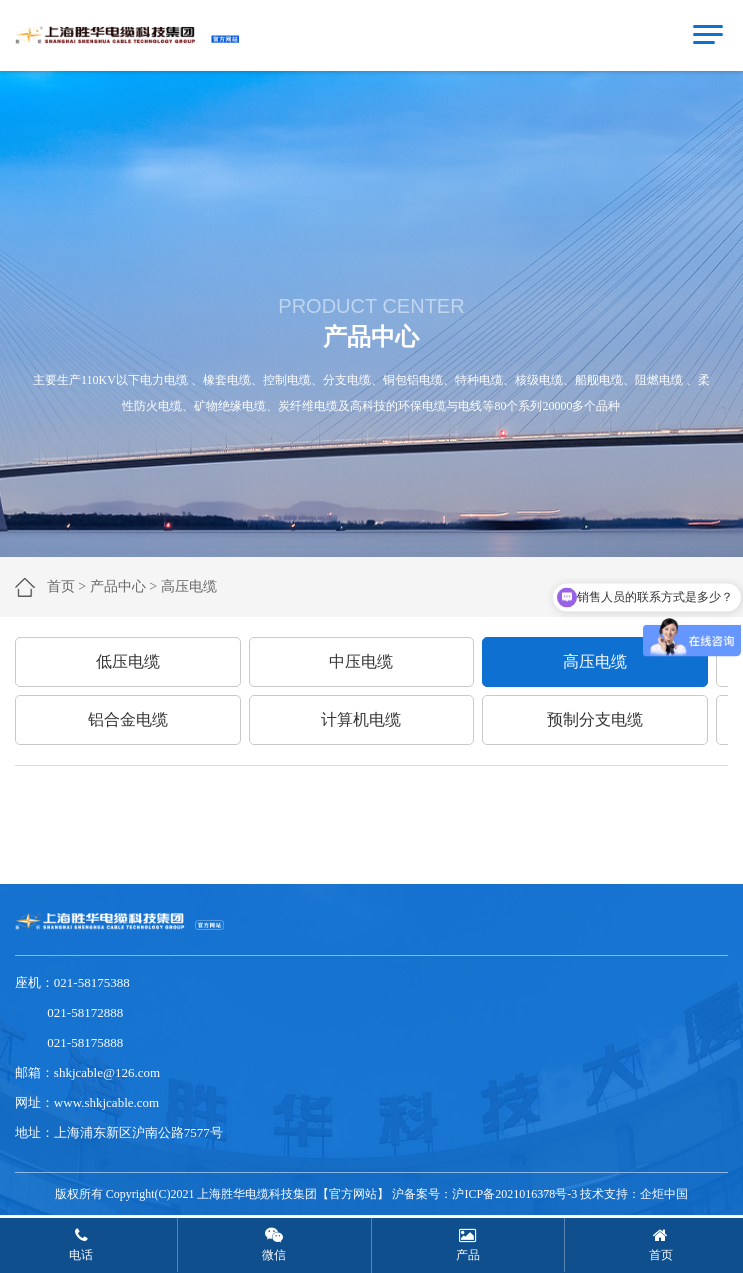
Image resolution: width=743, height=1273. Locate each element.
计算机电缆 (361, 719)
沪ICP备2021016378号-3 (514, 1194)
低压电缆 (128, 661)
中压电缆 (361, 661)
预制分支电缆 (595, 719)
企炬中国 (664, 1194)
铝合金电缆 (128, 719)
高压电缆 (595, 661)
